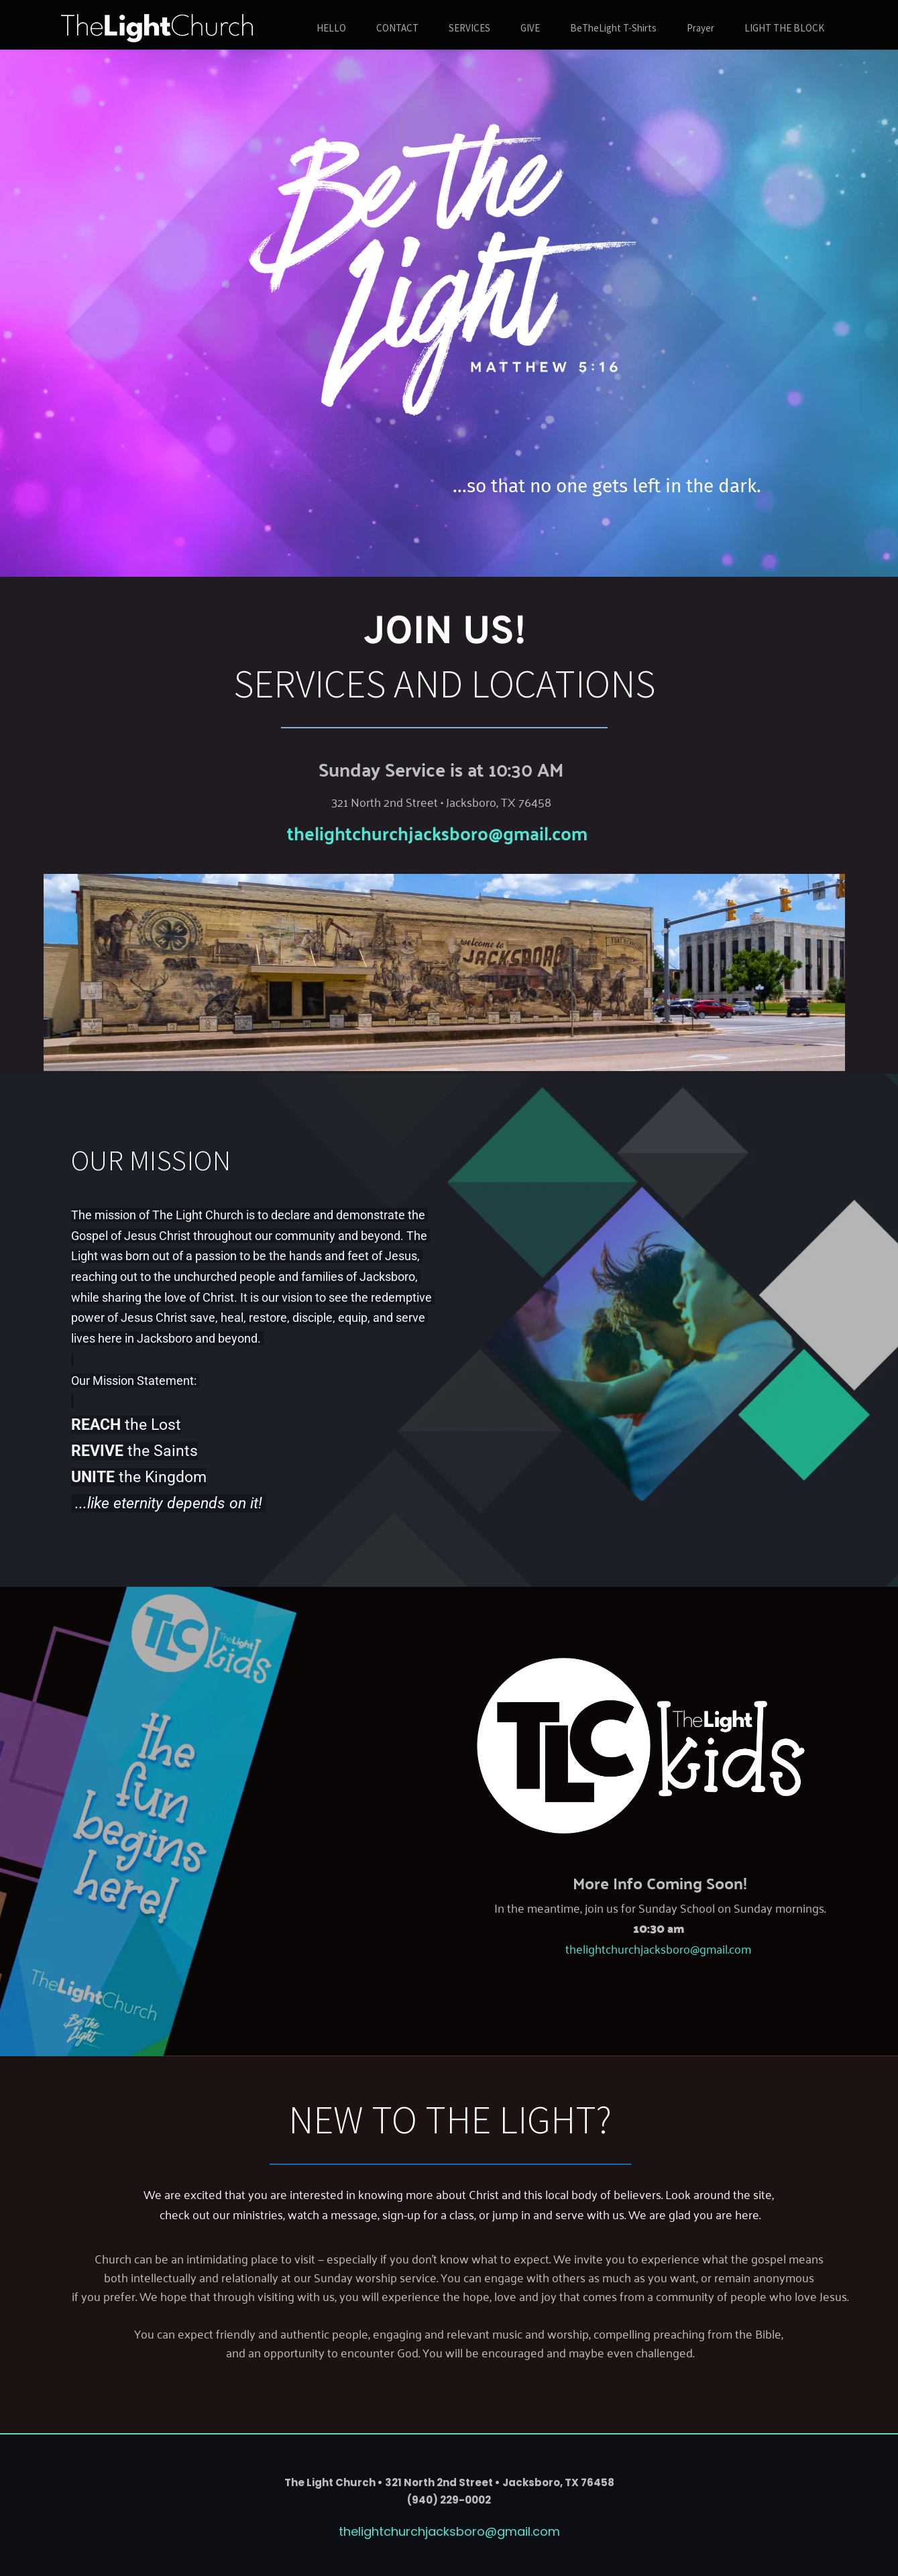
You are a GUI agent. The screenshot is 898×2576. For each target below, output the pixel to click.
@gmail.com (537, 832)
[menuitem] (331, 28)
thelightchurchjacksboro (387, 832)
